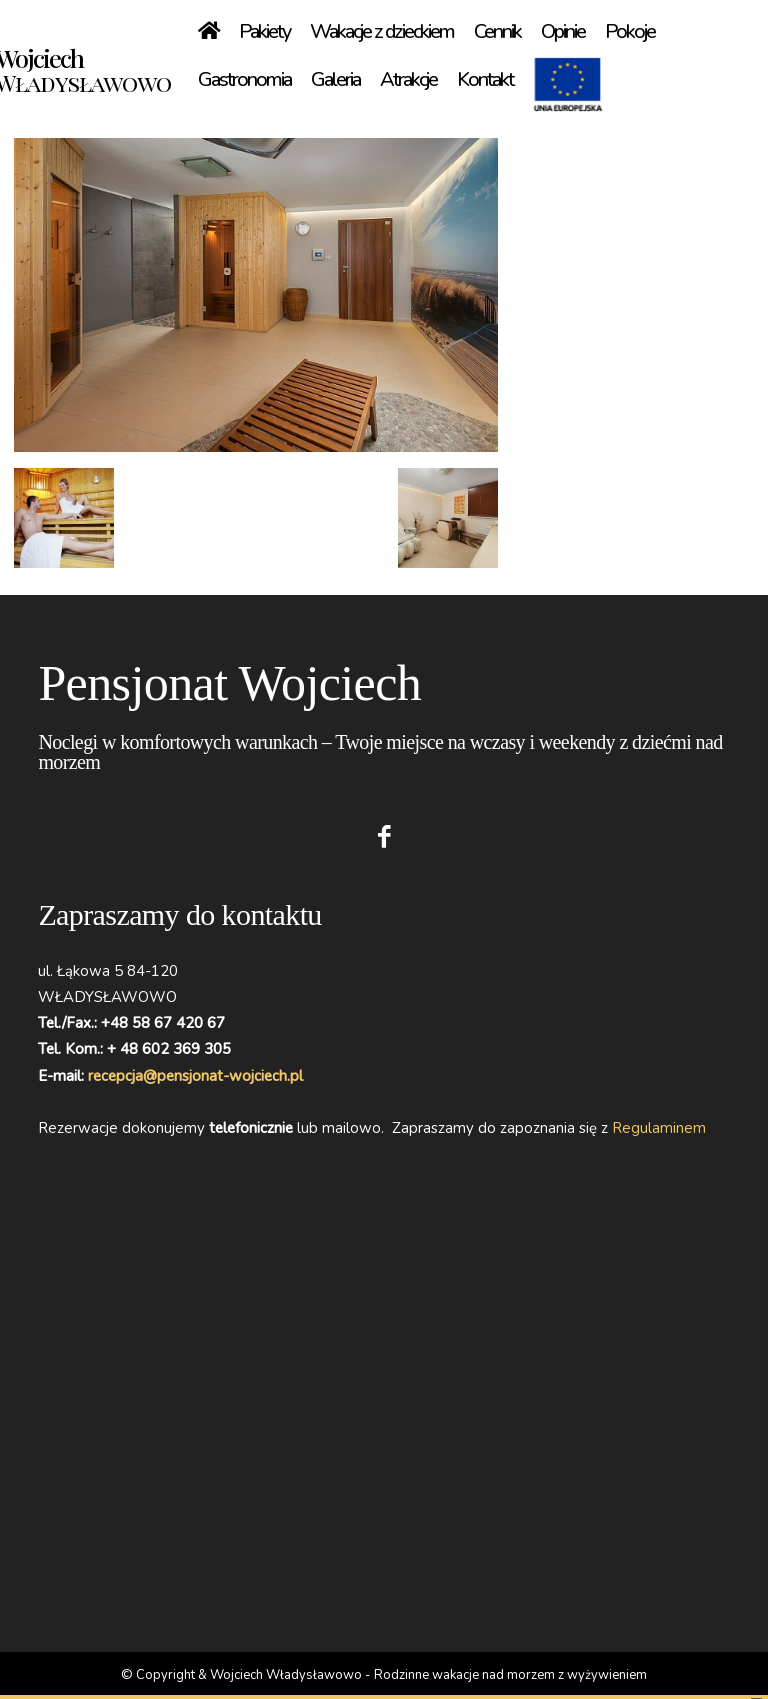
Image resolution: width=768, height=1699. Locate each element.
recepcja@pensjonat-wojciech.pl (195, 1076)
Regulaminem (659, 1128)
